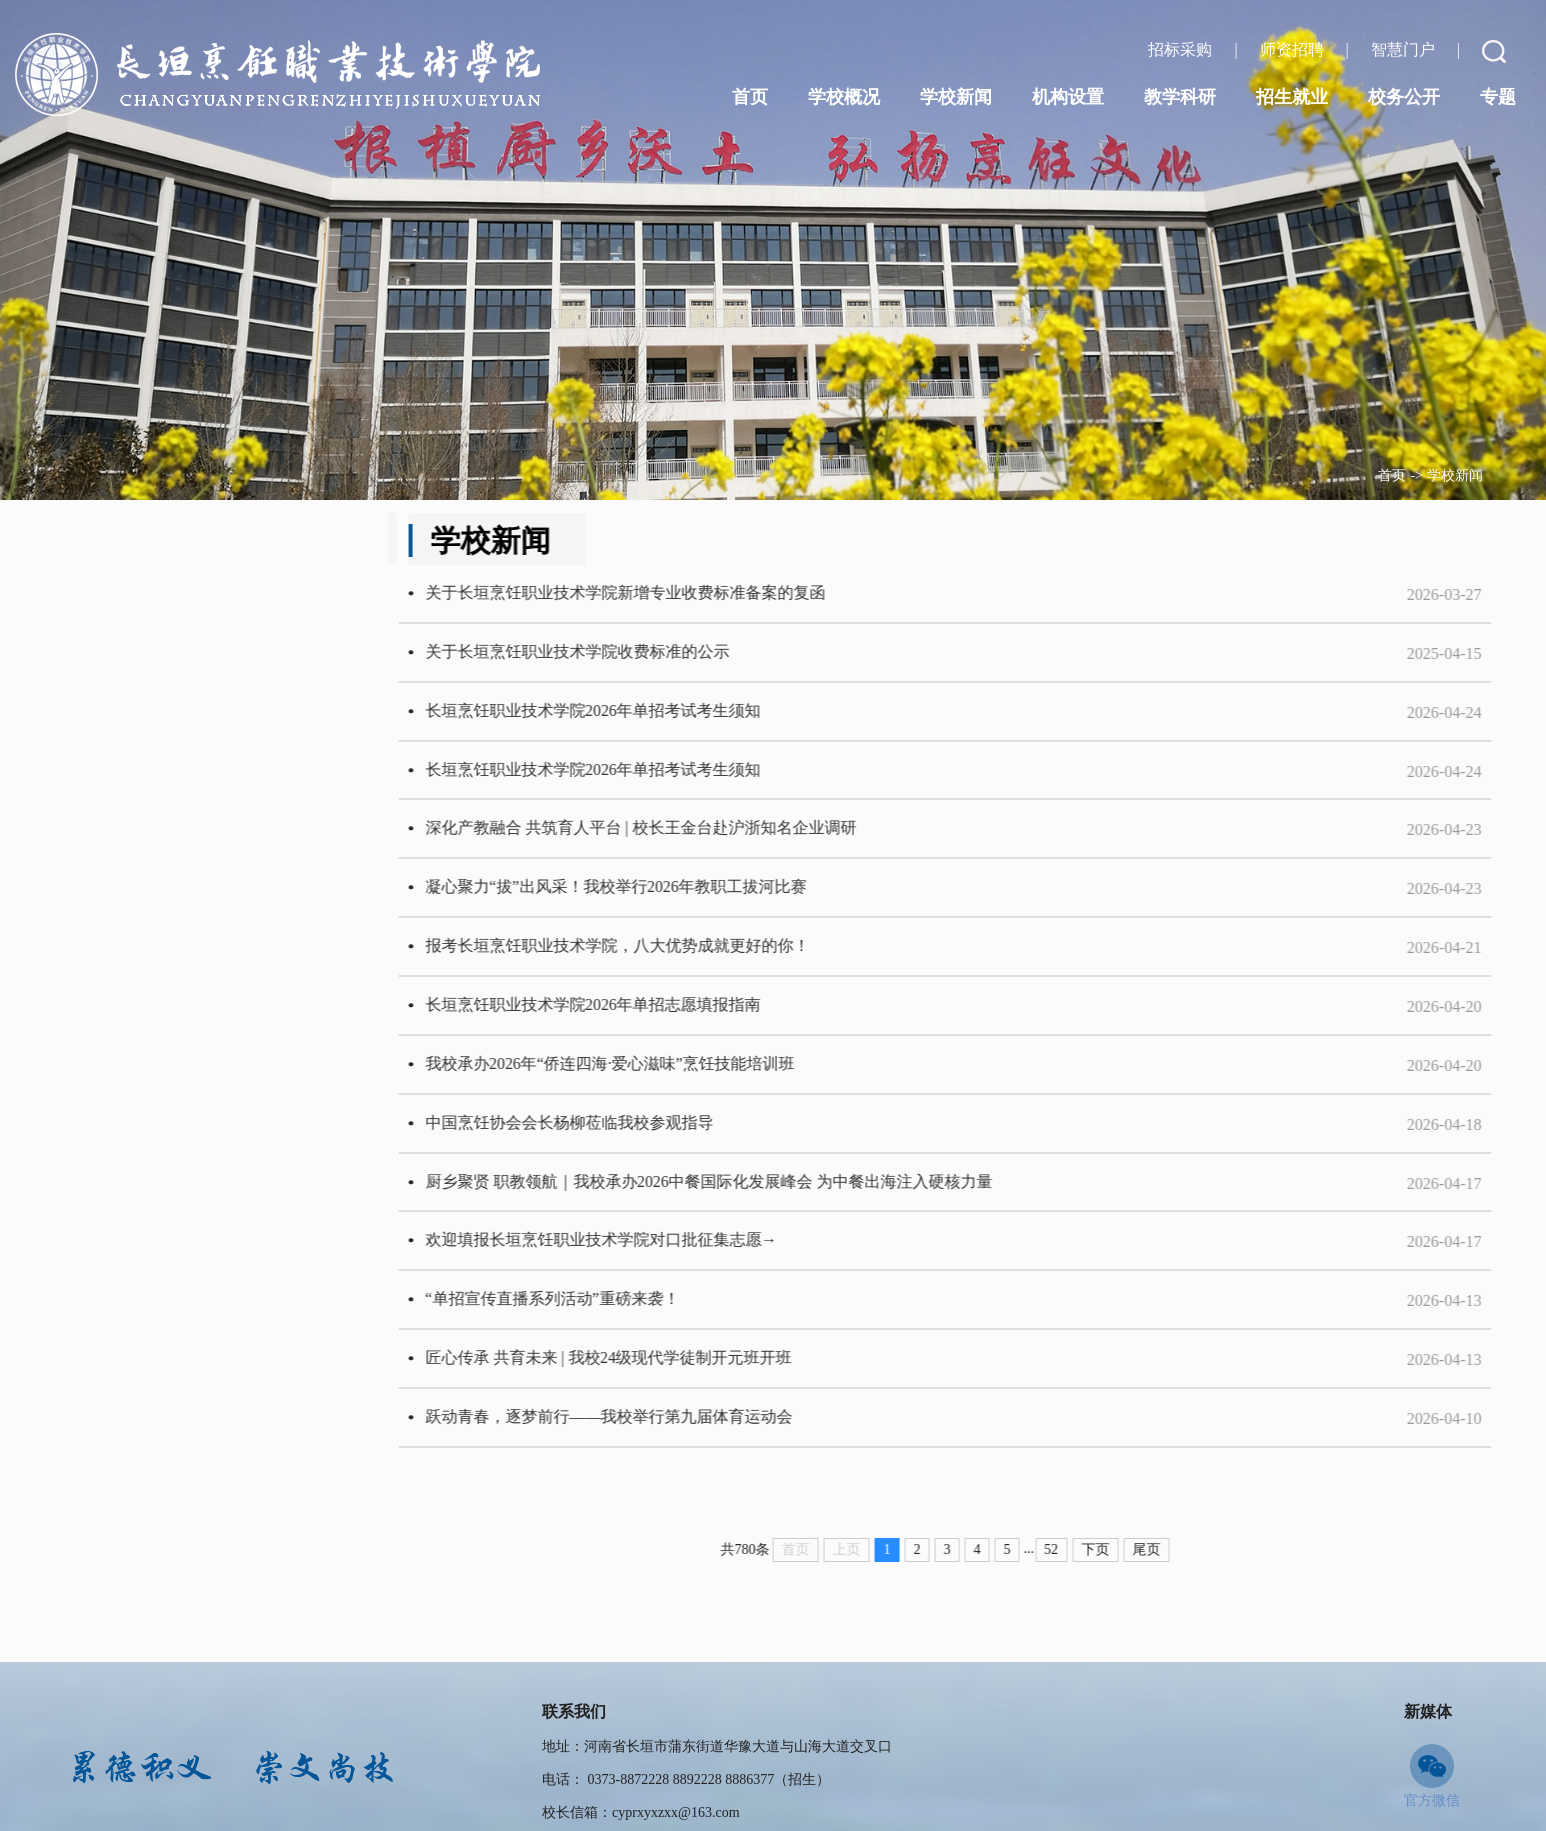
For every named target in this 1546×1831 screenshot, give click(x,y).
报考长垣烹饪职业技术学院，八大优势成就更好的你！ (682, 960)
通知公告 (160, 721)
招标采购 (1182, 49)
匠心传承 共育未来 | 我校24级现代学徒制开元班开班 (673, 1387)
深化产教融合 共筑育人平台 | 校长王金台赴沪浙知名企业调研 (705, 838)
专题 (1498, 97)
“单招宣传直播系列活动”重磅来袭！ (617, 1326)
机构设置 (1068, 97)
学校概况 (844, 97)
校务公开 (1404, 97)
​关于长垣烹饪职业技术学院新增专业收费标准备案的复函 (690, 594)
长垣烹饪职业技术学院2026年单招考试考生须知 (658, 716)
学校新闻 (1455, 475)
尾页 (1211, 1581)
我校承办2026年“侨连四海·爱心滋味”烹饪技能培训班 (675, 1082)
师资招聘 (1294, 49)
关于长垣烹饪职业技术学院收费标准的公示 (642, 655)
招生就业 (1292, 97)
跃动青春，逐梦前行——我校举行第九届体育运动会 (674, 1448)
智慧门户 (1405, 49)
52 (1116, 1581)
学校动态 (160, 545)
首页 (1392, 475)
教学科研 (1180, 97)
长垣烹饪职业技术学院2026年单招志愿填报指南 (658, 1021)
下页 (1160, 1581)
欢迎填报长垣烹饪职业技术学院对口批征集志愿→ (666, 1265)
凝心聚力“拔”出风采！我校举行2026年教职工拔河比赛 (681, 899)
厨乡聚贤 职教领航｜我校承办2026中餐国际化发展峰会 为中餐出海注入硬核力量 (774, 1204)
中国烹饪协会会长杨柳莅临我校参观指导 (634, 1143)
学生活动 (160, 633)
